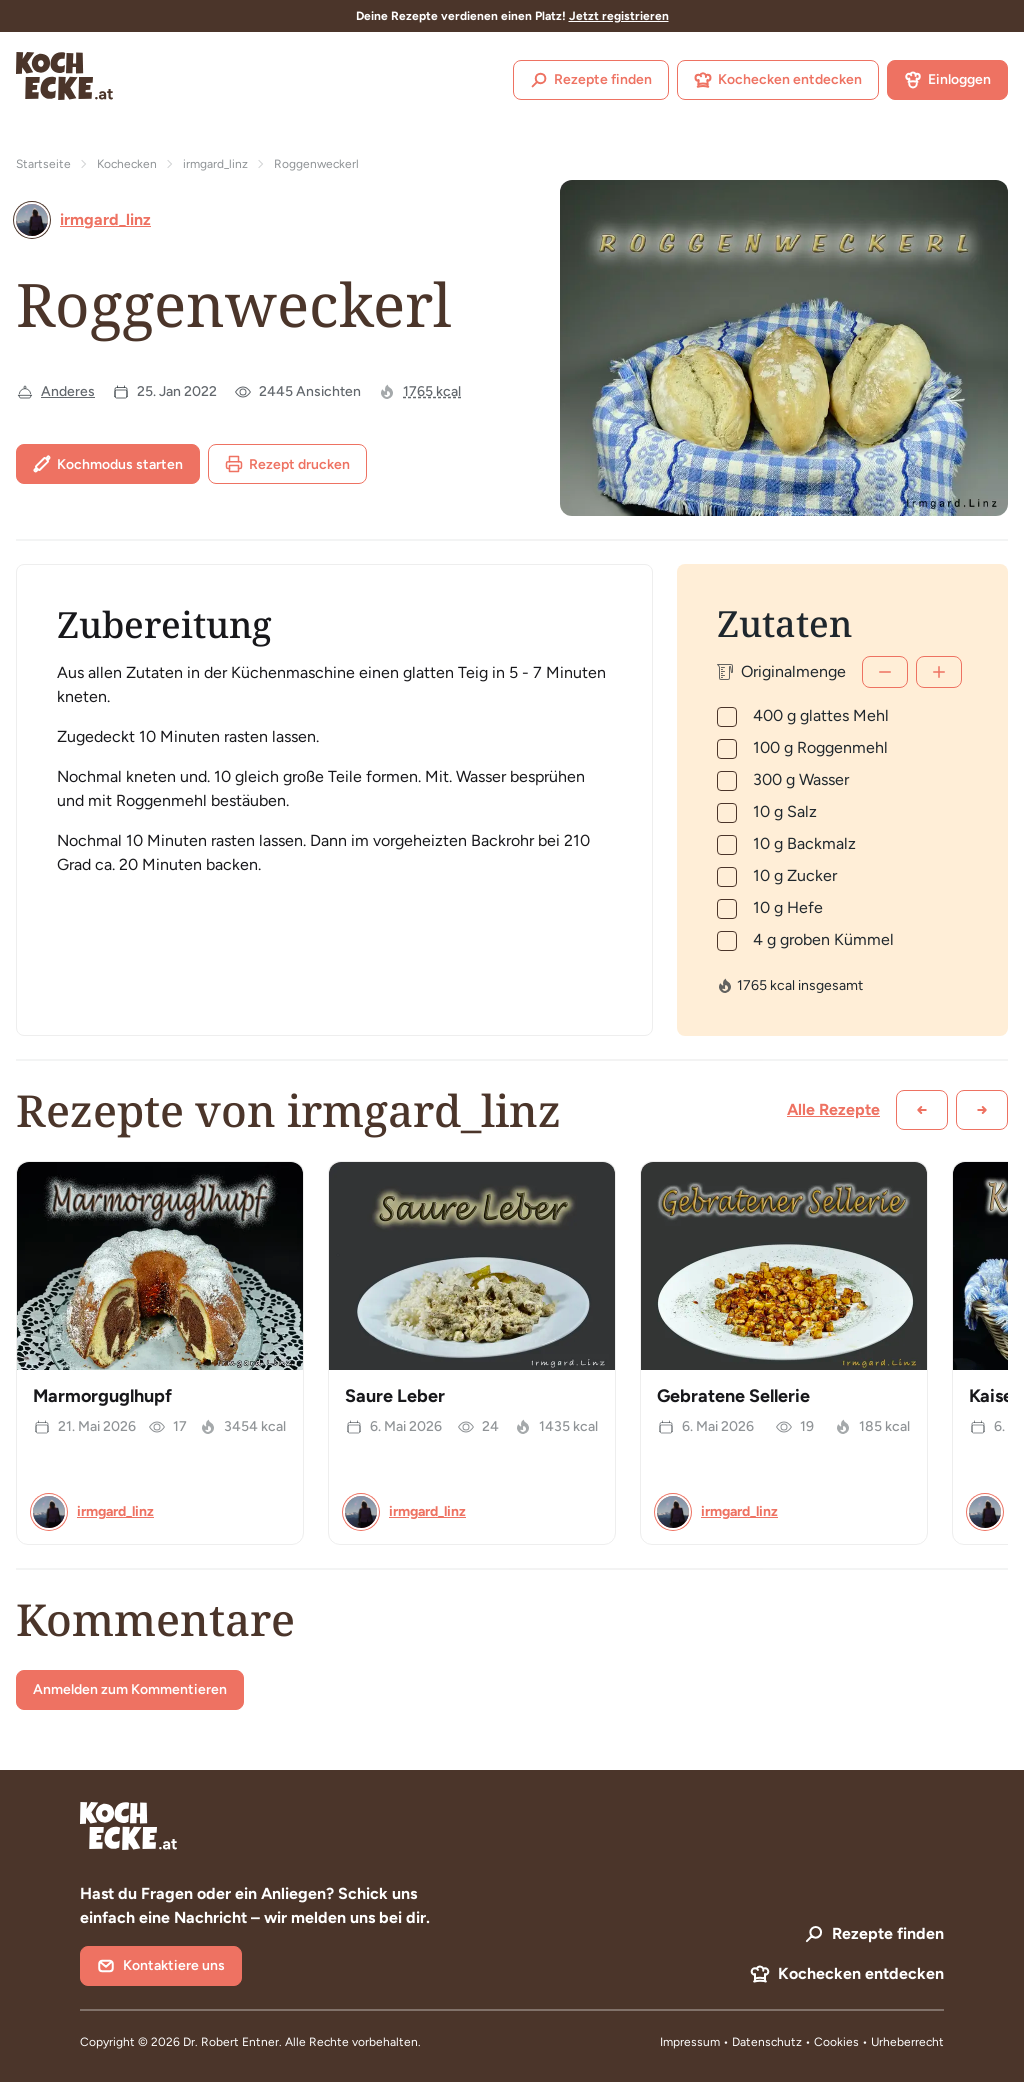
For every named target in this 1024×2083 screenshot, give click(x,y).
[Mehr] (939, 672)
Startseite (43, 164)
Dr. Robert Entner (231, 2042)
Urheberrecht (907, 2042)
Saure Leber (395, 1396)
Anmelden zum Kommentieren (130, 1689)
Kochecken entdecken (778, 80)
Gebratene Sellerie (733, 1396)
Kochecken (127, 164)
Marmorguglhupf (102, 1396)
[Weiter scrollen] (982, 1110)
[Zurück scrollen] (922, 1110)
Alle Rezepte (833, 1109)
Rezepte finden (591, 80)
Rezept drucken (287, 464)
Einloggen (947, 80)
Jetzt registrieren (619, 16)
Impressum (690, 2042)
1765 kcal (432, 391)
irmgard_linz (215, 164)
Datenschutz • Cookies (797, 2042)
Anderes (68, 391)
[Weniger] (885, 672)
